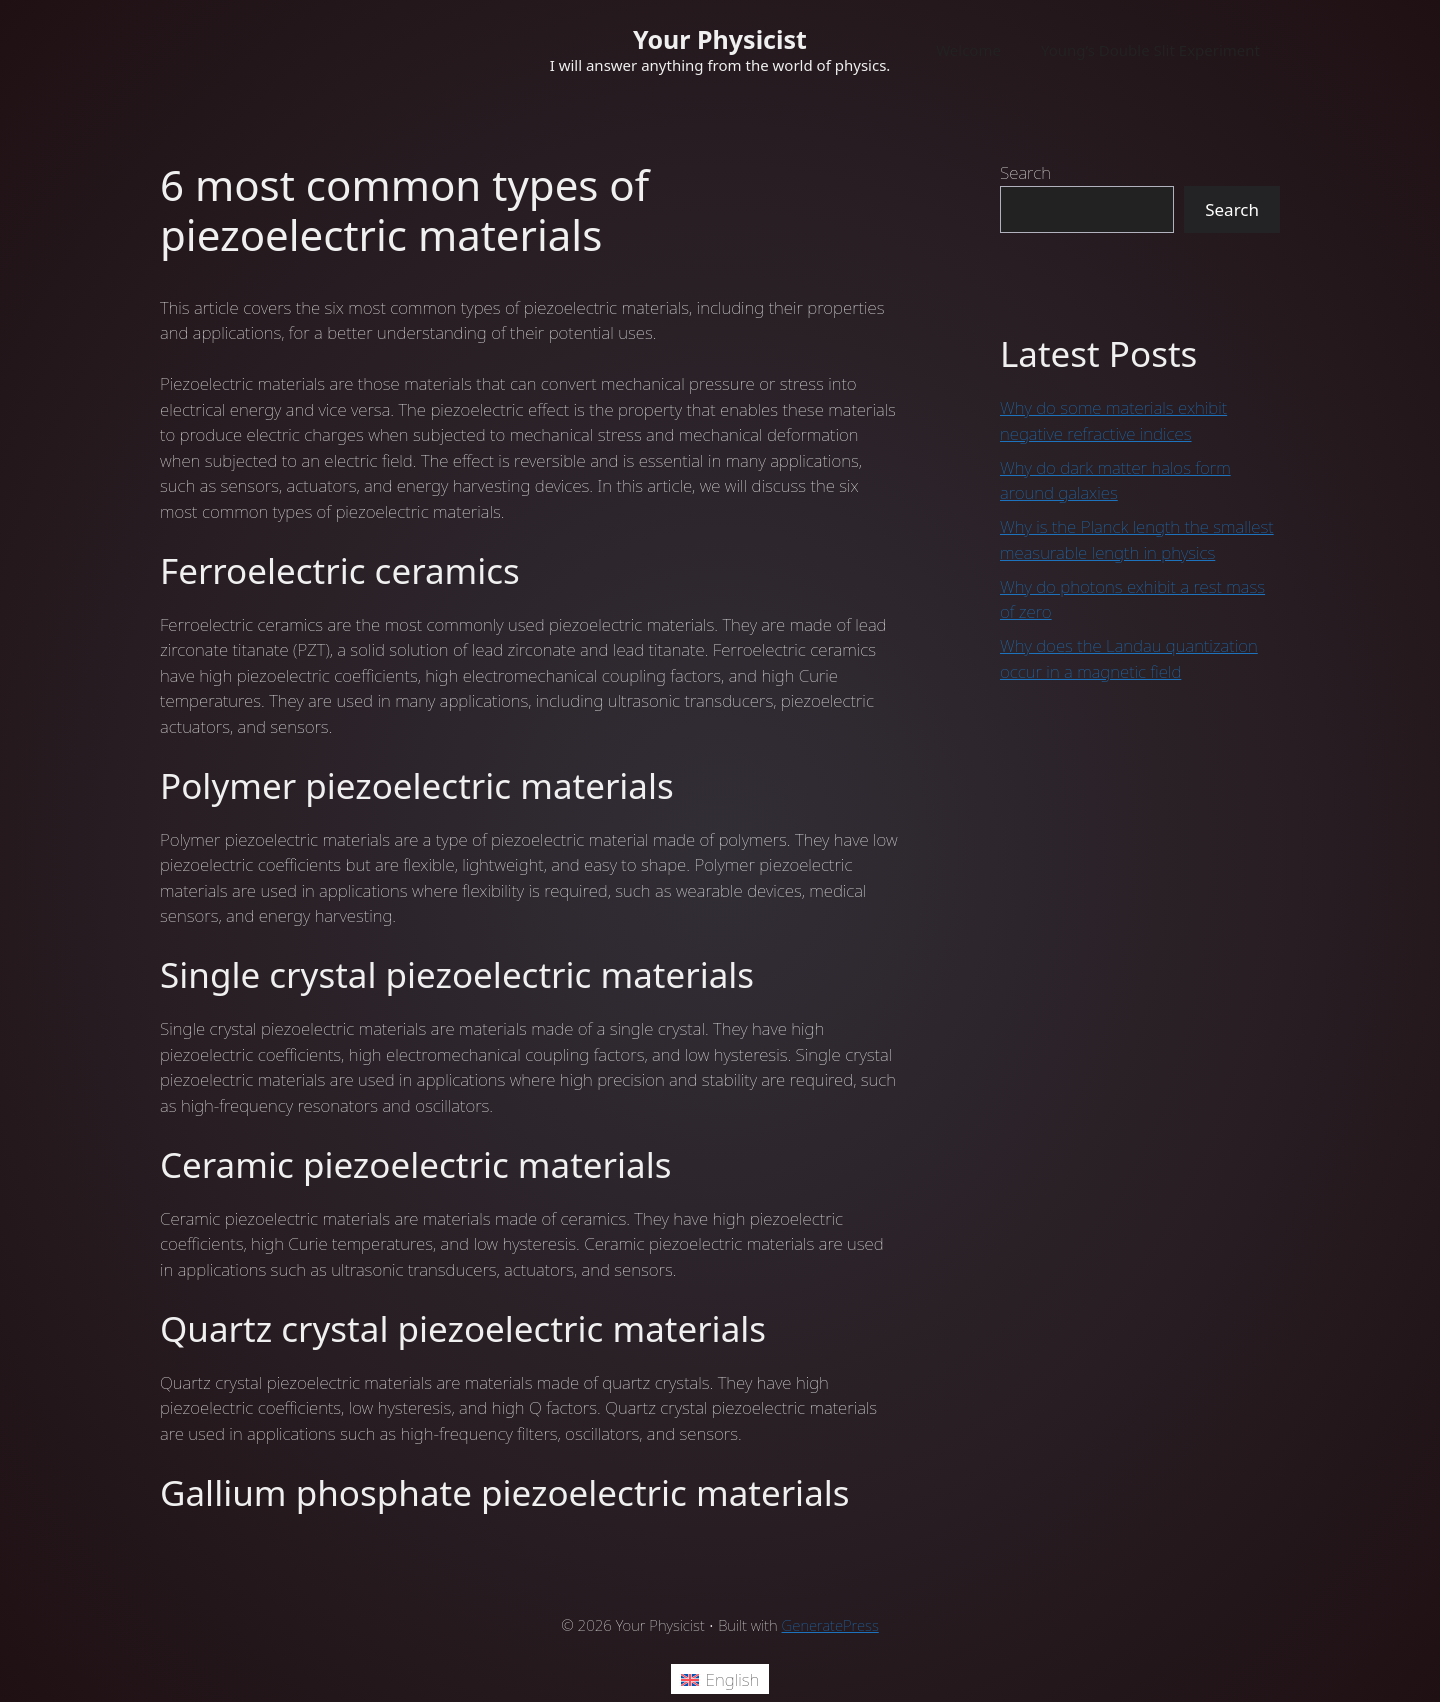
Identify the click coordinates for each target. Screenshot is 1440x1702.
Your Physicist (720, 39)
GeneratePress (830, 1625)
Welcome (968, 50)
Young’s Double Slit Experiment (1150, 50)
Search (1025, 172)
